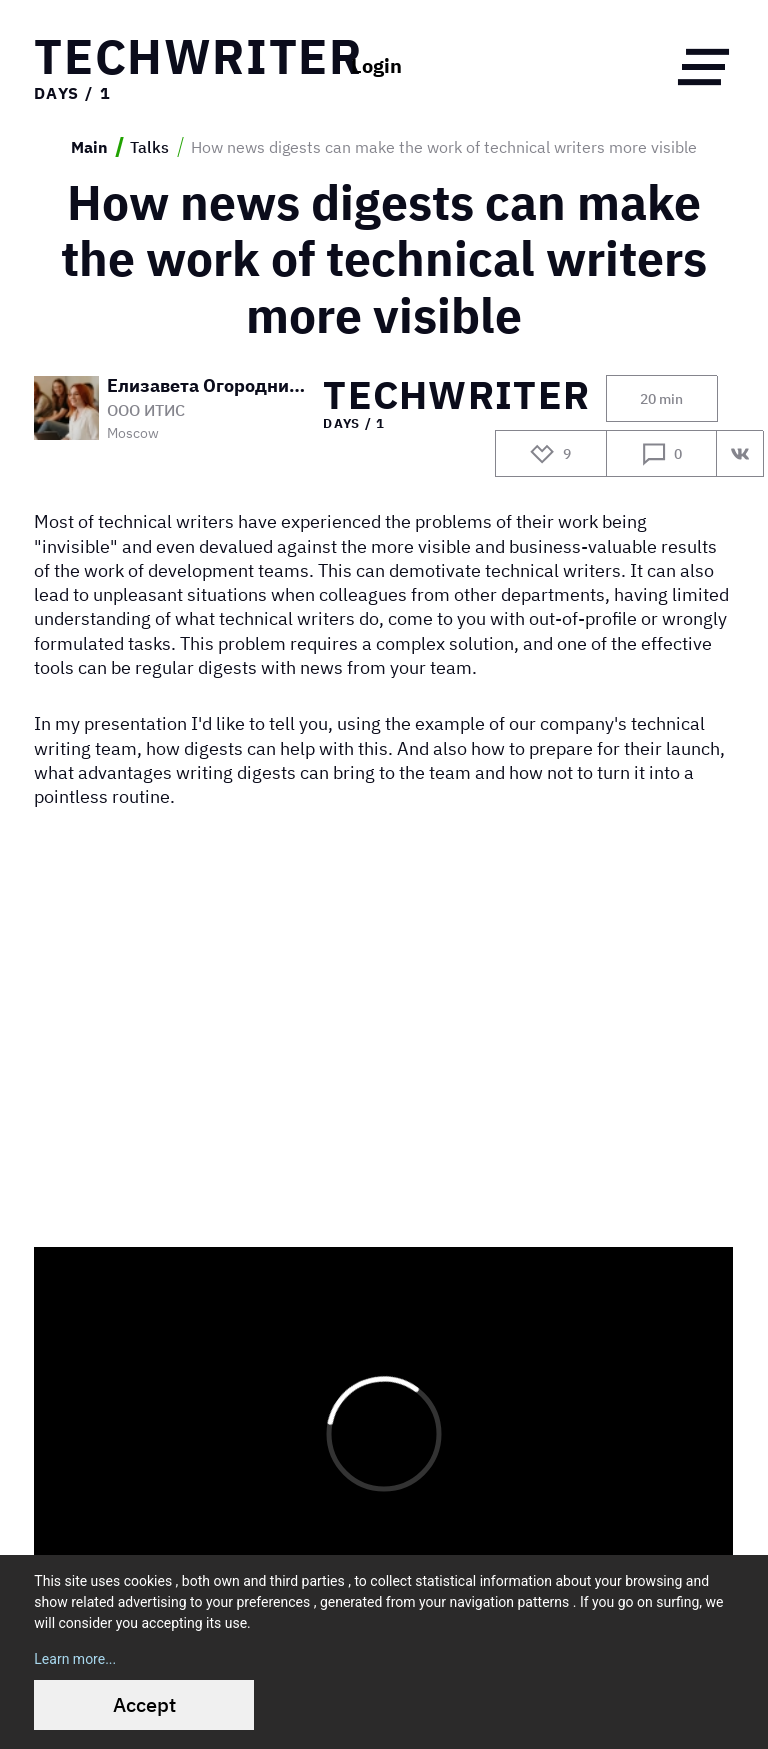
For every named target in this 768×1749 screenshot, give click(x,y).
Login (376, 66)
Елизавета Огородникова (208, 385)
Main (89, 147)
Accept (144, 1704)
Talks (149, 147)
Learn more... (75, 1659)
